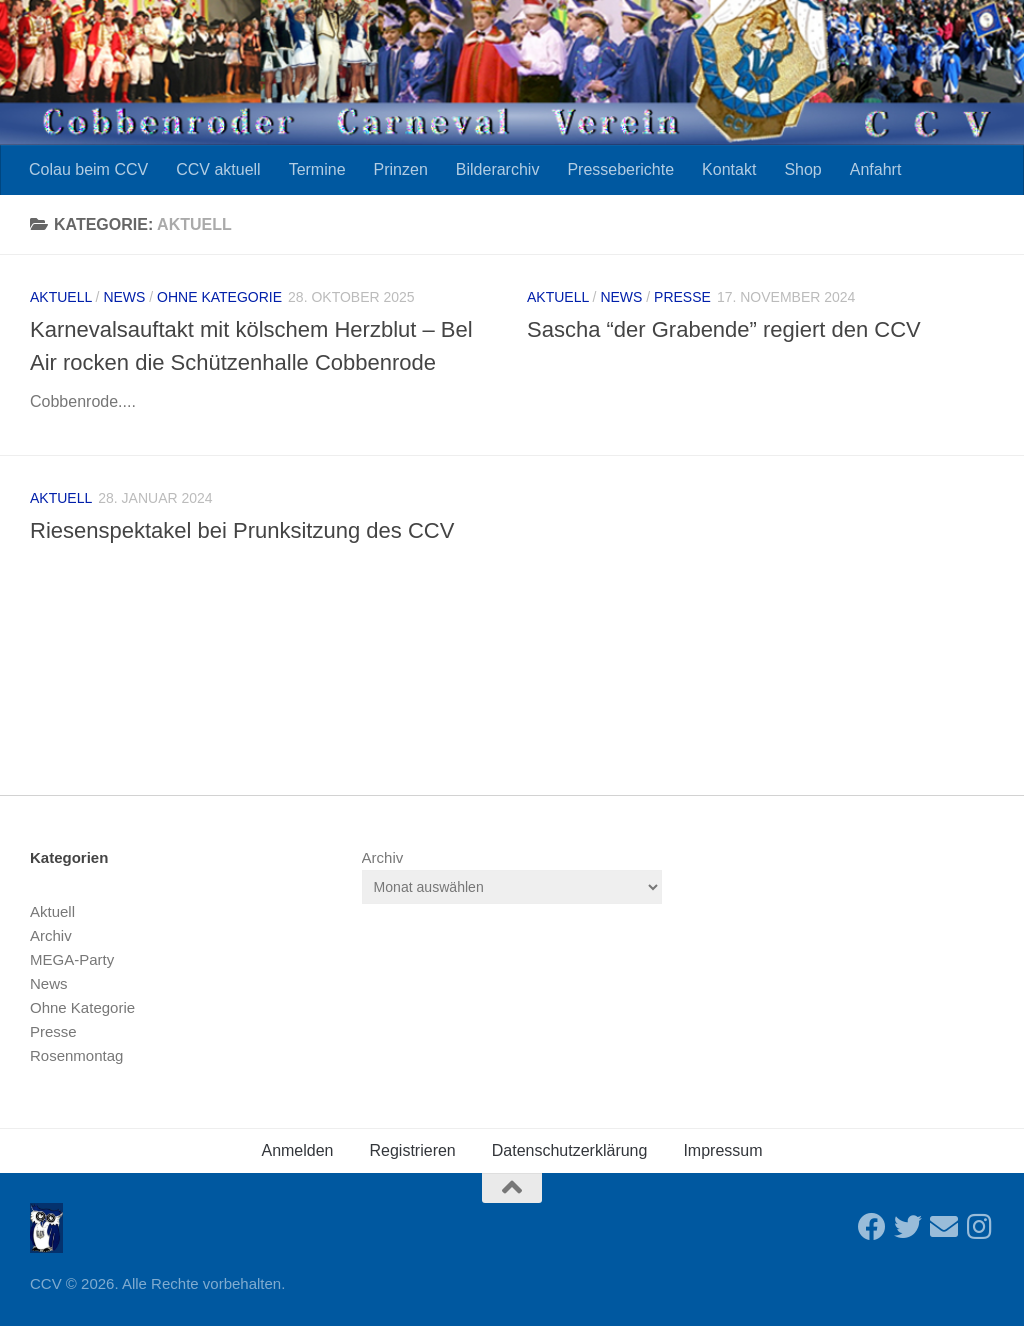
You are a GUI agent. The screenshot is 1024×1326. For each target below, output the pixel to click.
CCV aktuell (218, 169)
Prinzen (401, 169)
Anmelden (297, 1150)
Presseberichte (620, 169)
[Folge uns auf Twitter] (908, 1227)
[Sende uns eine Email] (944, 1227)
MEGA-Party (72, 959)
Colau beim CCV (88, 169)
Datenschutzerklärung (570, 1150)
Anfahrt (876, 169)
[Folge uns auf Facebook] (872, 1227)
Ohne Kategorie (219, 297)
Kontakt (729, 169)
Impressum (722, 1150)
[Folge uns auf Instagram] (980, 1227)
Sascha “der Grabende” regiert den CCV (724, 329)
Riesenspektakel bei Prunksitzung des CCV (242, 530)
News (124, 297)
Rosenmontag (76, 1055)
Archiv (51, 935)
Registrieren (413, 1150)
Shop (802, 169)
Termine (317, 169)
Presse (682, 297)
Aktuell (61, 297)
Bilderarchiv (498, 169)
